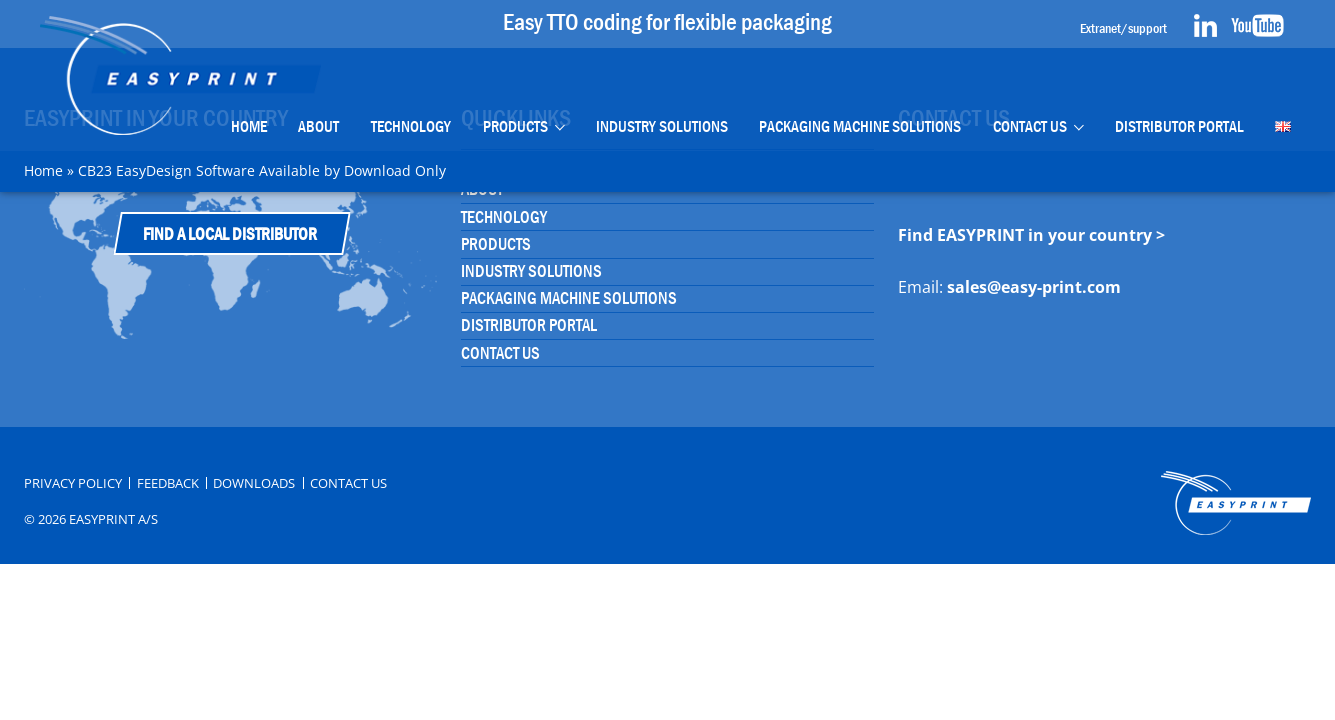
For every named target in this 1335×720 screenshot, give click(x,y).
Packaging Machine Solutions (860, 126)
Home (249, 126)
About (318, 126)
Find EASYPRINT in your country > (1031, 235)
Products (515, 126)
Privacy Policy (73, 483)
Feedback (168, 483)
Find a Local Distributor (230, 234)
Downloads (254, 483)
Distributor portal (1179, 126)
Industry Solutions (661, 126)
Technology (411, 126)
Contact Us (1030, 126)
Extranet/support (1123, 28)
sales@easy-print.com (1034, 287)
